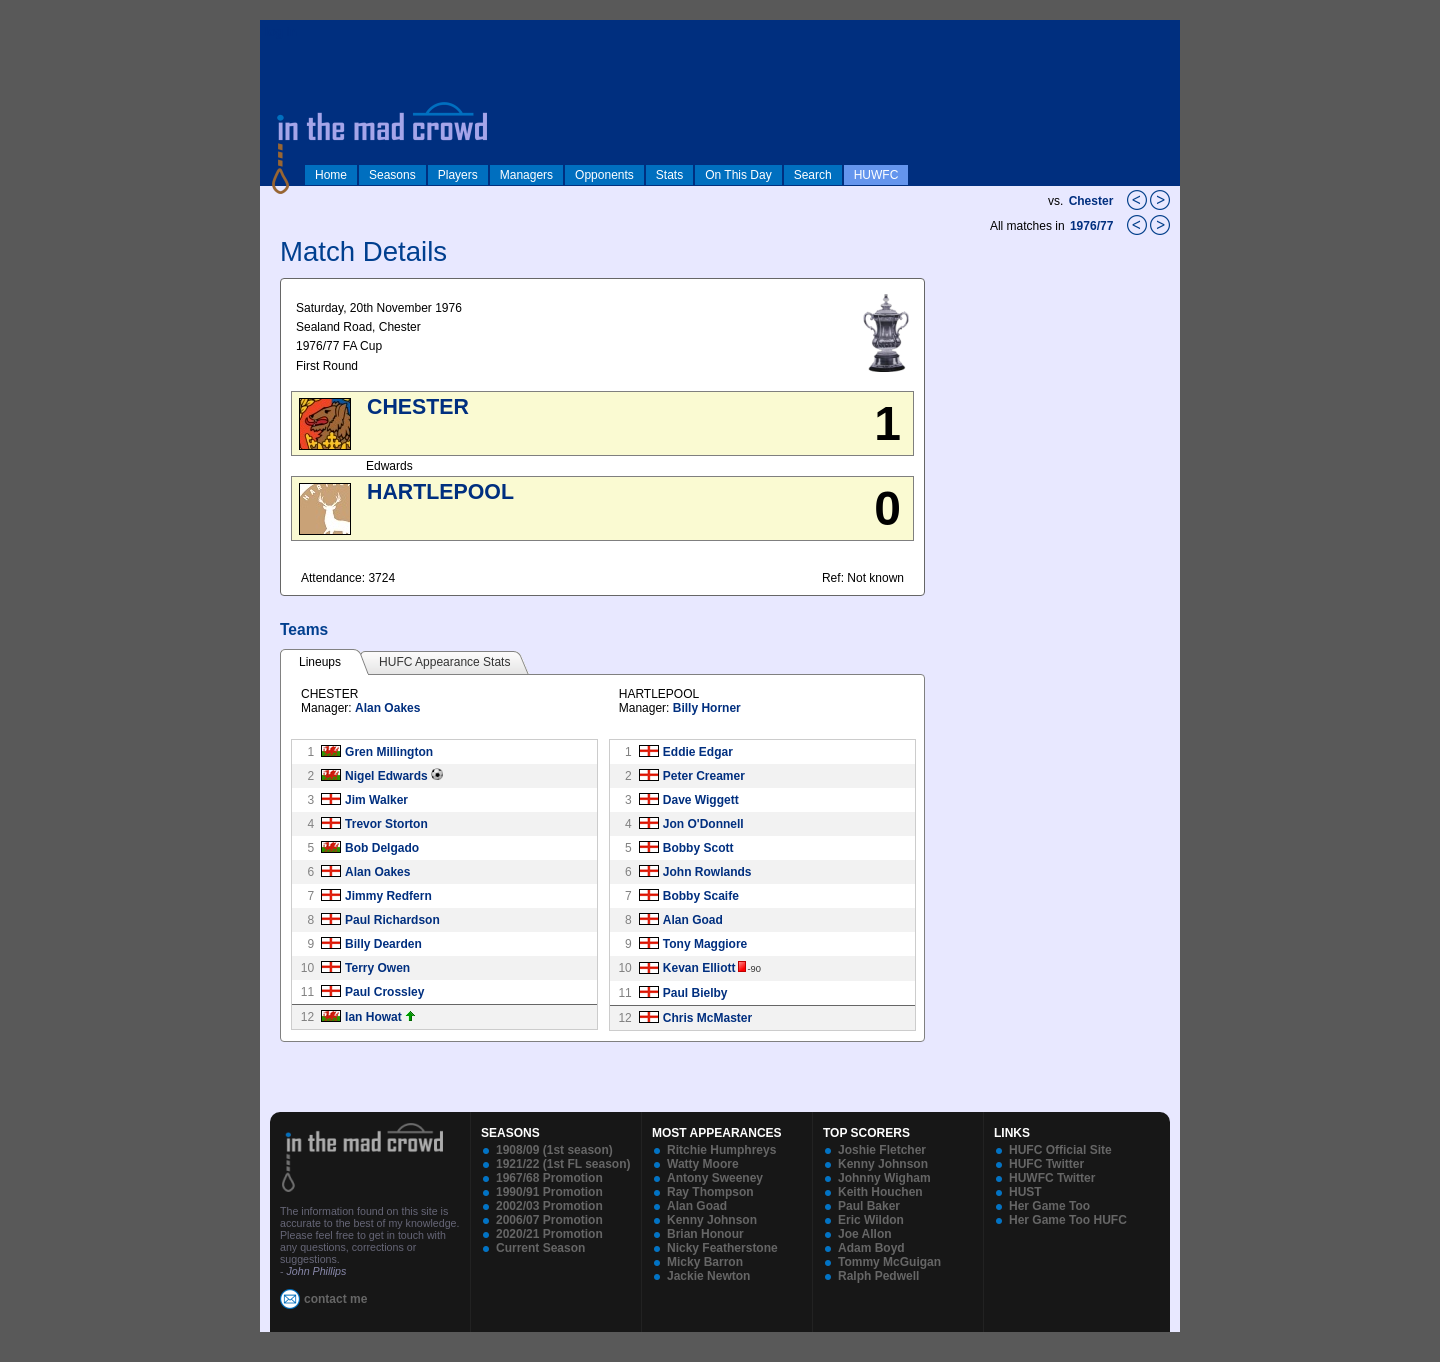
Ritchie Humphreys (721, 1150)
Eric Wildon (871, 1220)
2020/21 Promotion (549, 1234)
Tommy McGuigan (889, 1262)
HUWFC (876, 175)
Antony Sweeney (715, 1178)
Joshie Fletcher (882, 1150)
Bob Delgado (382, 848)
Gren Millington (389, 752)
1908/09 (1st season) (554, 1150)
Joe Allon (865, 1234)
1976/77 (1093, 226)
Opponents (604, 175)
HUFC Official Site (1060, 1150)
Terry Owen (377, 968)
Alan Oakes (387, 708)
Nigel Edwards (386, 776)
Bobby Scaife (701, 896)
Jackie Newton (708, 1276)
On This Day (738, 175)
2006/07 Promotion (549, 1220)
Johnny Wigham (884, 1178)
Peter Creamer (704, 776)
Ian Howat (373, 1017)
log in (281, 32)
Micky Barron (705, 1262)
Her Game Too (1049, 1206)
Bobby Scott (698, 848)
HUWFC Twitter (1052, 1178)
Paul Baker (869, 1206)
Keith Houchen (880, 1192)
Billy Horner (707, 708)
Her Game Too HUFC (1068, 1220)
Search (813, 175)
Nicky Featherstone (722, 1248)
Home (331, 175)
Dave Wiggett (701, 800)
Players (458, 175)
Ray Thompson (710, 1192)
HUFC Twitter (1046, 1164)
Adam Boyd (871, 1248)
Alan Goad (693, 920)
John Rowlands (707, 872)
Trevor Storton (386, 824)
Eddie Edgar (698, 752)
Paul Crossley (384, 992)
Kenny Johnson (712, 1220)
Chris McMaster (707, 1018)
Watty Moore (703, 1164)
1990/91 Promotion (549, 1192)
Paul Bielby (695, 993)
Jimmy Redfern (388, 896)
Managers (526, 175)
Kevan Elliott (699, 968)
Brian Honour (705, 1234)
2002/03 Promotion (549, 1206)
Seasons (392, 175)
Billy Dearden (383, 944)
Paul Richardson (392, 920)
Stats (669, 175)
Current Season (540, 1248)
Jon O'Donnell (703, 824)
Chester (1091, 201)
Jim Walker (376, 800)
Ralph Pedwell (878, 1276)
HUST (1025, 1192)
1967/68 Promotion (549, 1178)
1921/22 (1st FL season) (563, 1164)
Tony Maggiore (705, 944)
